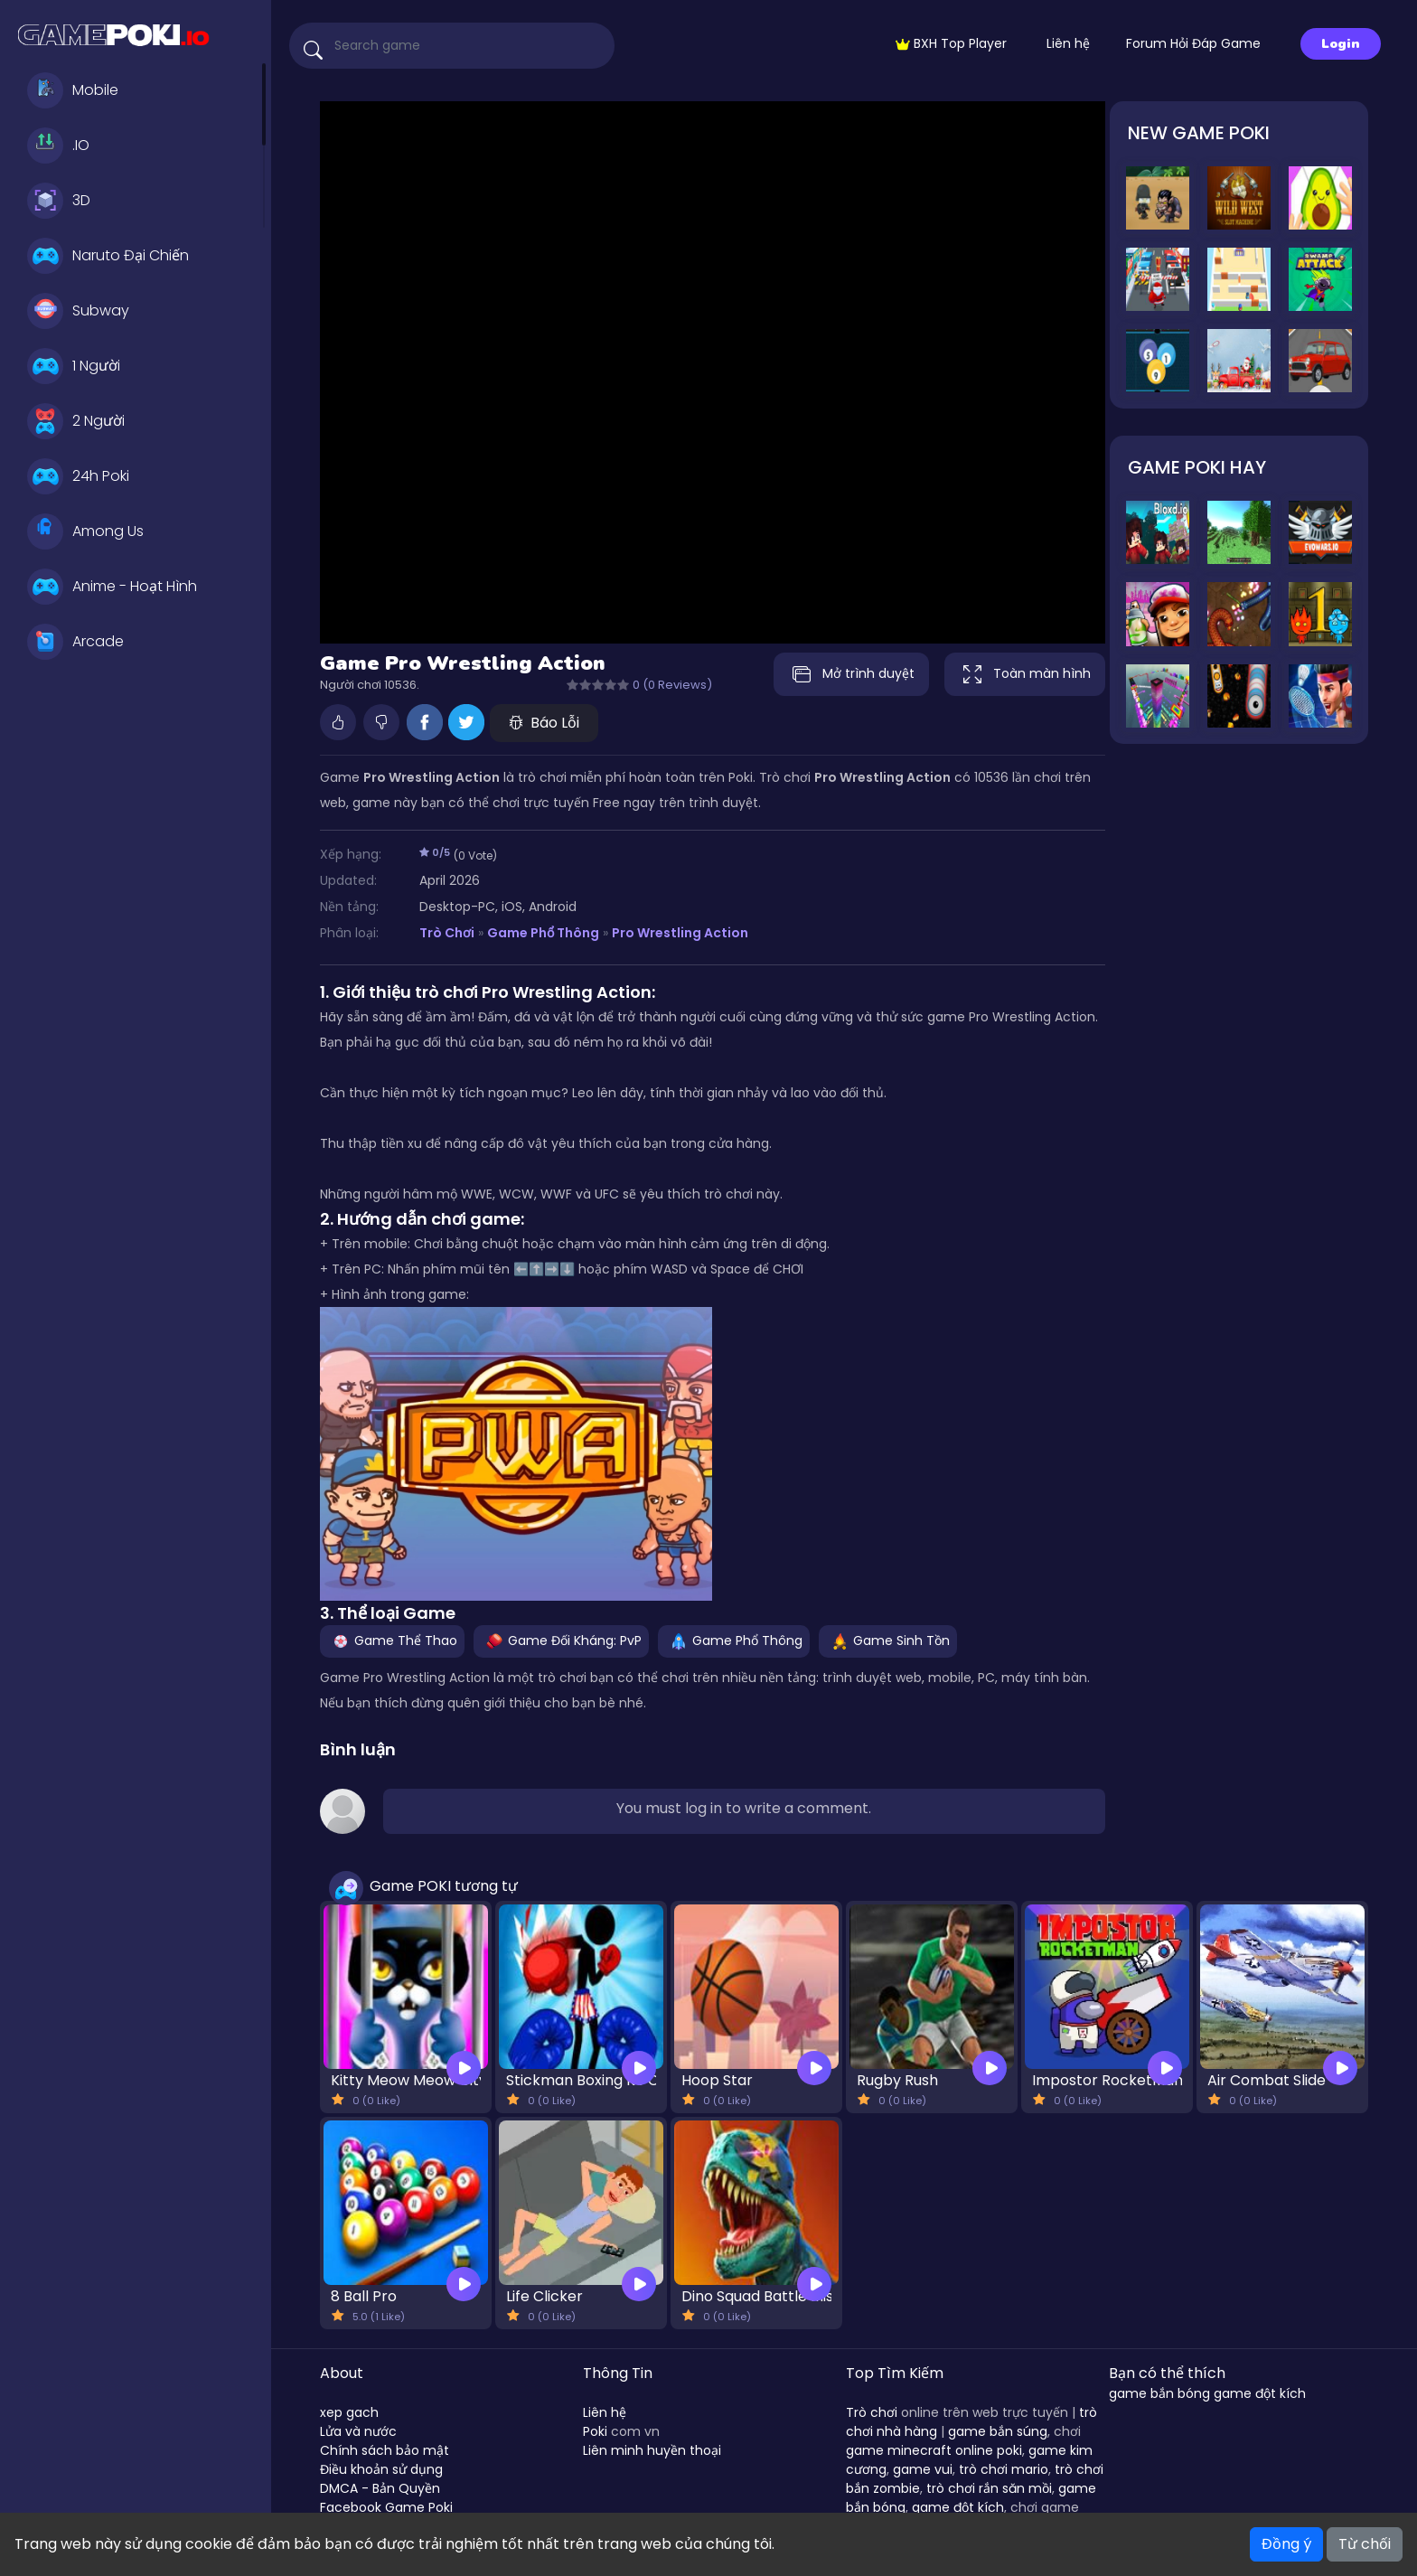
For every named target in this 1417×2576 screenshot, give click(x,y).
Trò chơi (871, 2412)
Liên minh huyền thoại (652, 2450)
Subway (78, 311)
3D (58, 201)
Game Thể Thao (392, 1640)
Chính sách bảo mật (384, 2450)
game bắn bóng (1159, 2393)
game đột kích (958, 2507)
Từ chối (1364, 2544)
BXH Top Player (951, 43)
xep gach (349, 2412)
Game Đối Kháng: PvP (561, 1640)
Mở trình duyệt (849, 674)
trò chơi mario (1003, 2469)
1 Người (73, 366)
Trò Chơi (446, 933)
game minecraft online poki (934, 2450)
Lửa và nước (358, 2431)
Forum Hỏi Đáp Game (1193, 43)
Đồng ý (1286, 2544)
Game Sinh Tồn (888, 1640)
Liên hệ (1068, 43)
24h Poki (78, 476)
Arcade (75, 642)
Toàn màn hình (1025, 674)
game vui (922, 2469)
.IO (58, 145)
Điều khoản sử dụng (381, 2469)
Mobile (72, 90)
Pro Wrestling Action (680, 933)
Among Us (85, 531)
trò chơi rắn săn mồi (989, 2488)
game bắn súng (997, 2431)
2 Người (76, 421)
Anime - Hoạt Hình (112, 587)
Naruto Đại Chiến (108, 256)
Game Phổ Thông (543, 933)
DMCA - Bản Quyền (380, 2488)
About (341, 2373)
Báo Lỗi (544, 722)
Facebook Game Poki (386, 2507)
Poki (595, 2431)
